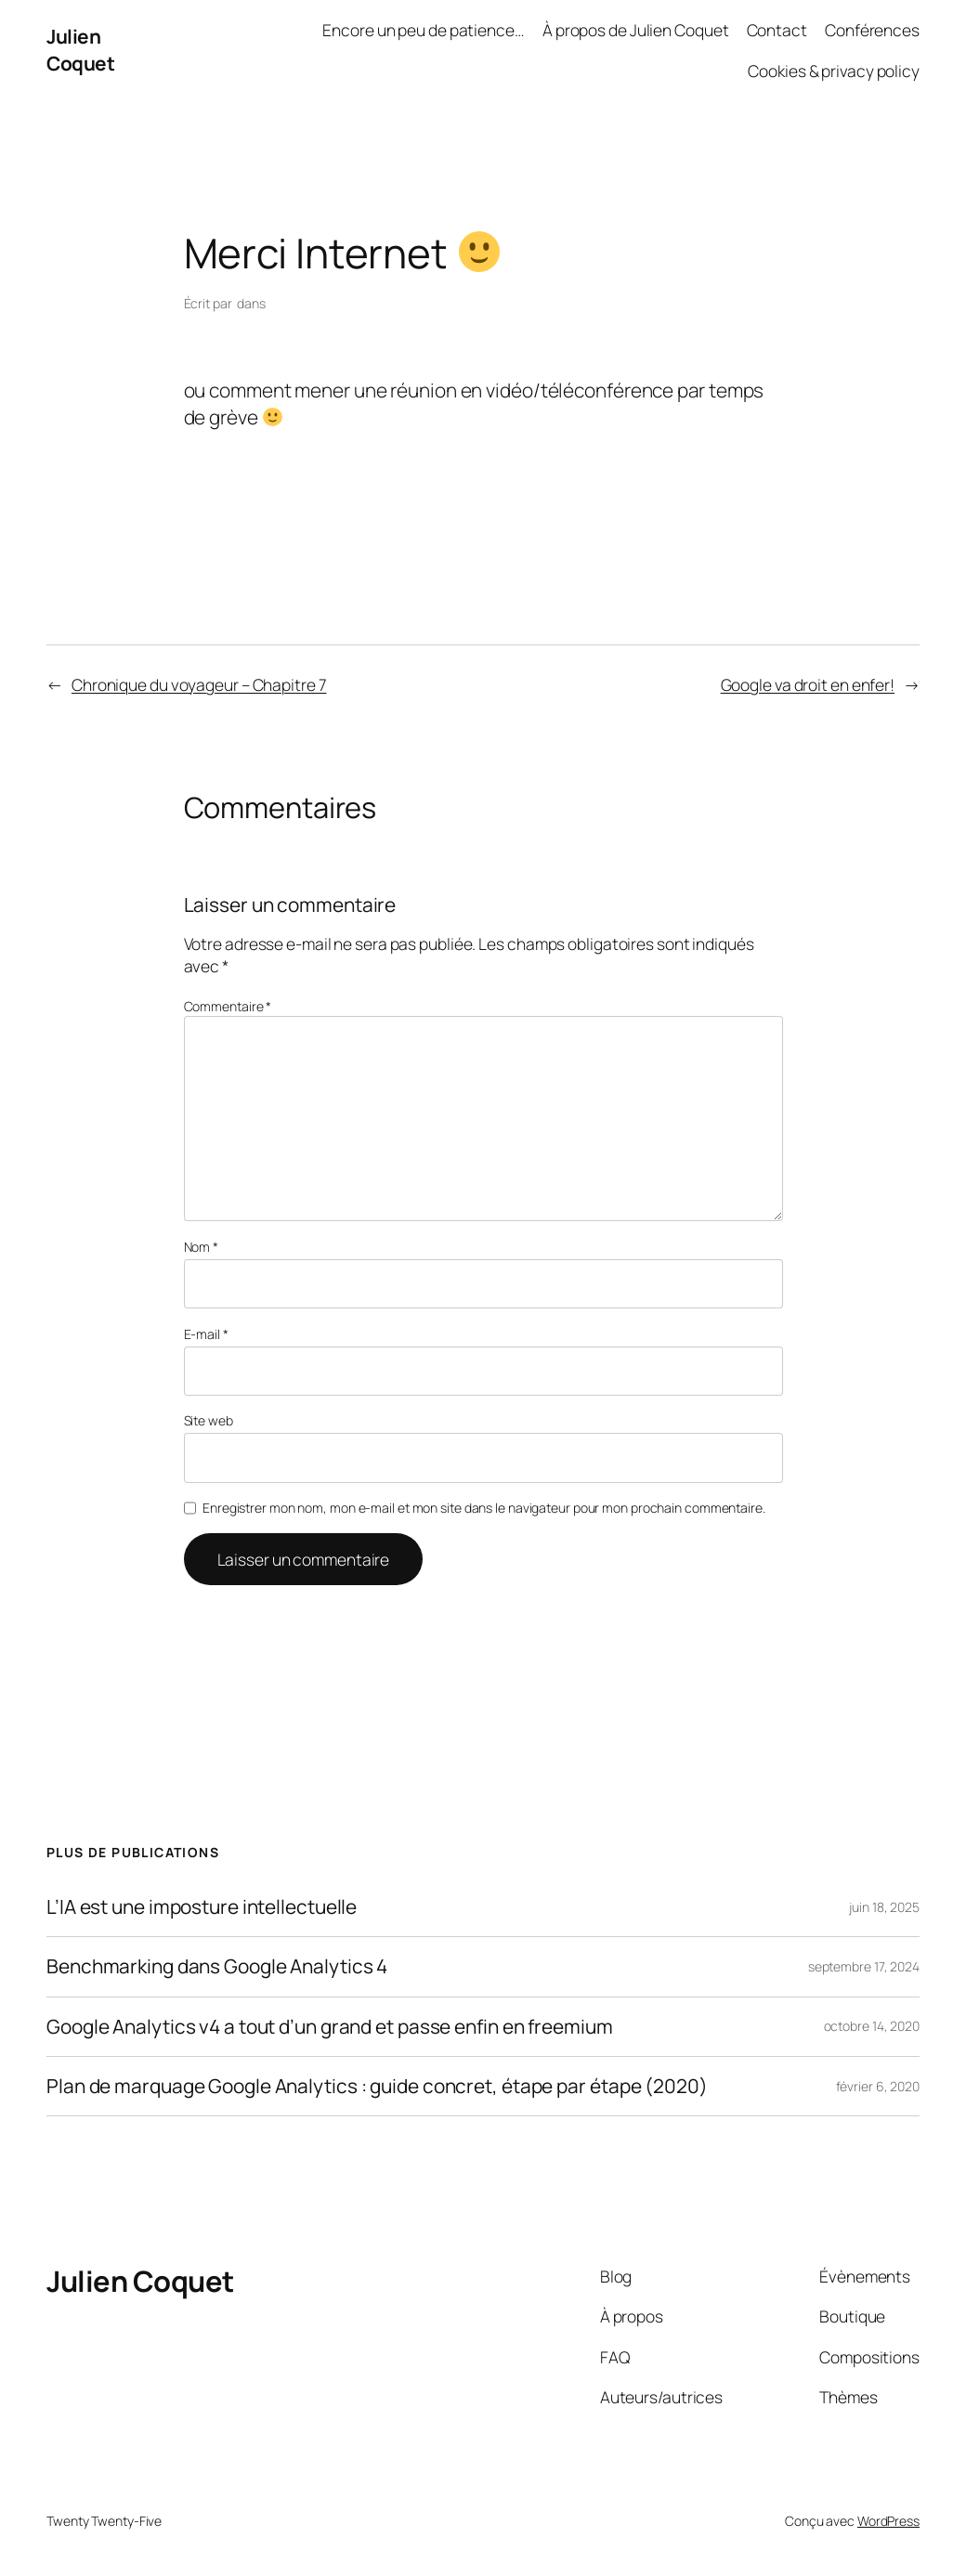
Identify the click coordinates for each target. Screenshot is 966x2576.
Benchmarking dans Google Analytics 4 (216, 1966)
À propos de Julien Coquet (635, 30)
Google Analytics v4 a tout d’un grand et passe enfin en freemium (329, 2026)
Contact (777, 30)
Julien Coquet (80, 49)
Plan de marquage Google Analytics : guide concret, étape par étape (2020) (377, 2086)
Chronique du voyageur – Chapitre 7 (199, 684)
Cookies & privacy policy (834, 70)
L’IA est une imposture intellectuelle (201, 1907)
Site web (208, 1420)
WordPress (888, 2521)
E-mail (206, 1334)
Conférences (872, 30)
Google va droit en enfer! (808, 684)
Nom (201, 1246)
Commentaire (228, 1006)
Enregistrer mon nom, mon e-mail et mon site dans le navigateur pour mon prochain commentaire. (483, 1507)
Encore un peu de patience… (423, 30)
